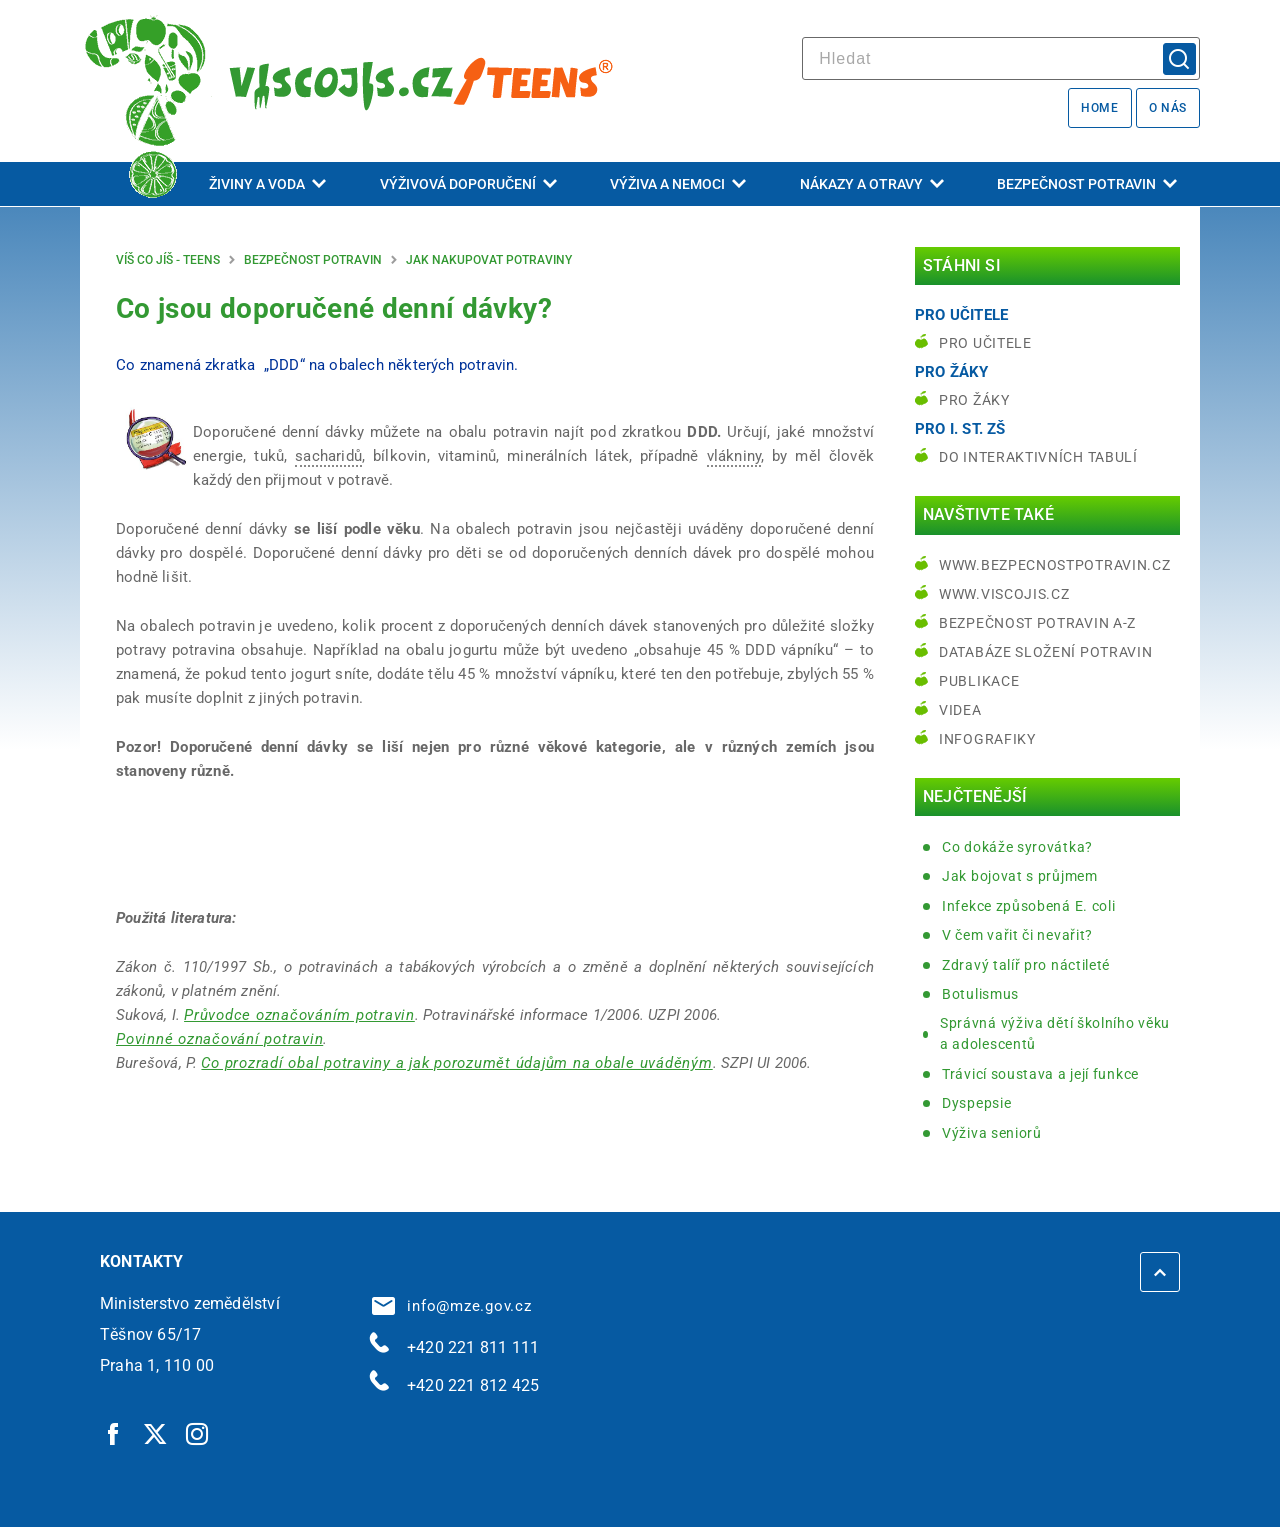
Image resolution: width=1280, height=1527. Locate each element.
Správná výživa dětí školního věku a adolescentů (1055, 1033)
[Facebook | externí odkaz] (114, 1433)
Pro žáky (974, 400)
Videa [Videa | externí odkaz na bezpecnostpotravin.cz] (960, 710)
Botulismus (980, 994)
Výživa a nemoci (678, 184)
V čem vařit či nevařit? (1017, 935)
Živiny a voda (267, 184)
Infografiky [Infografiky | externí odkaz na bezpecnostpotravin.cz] (987, 739)
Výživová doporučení (468, 184)
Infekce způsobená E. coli (1029, 906)
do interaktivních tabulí (1038, 457)
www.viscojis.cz (1004, 594)
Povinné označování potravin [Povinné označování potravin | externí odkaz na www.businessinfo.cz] (219, 1039)
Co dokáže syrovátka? (1017, 847)
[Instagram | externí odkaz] (198, 1433)
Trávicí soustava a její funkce (1040, 1074)
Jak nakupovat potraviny (489, 260)
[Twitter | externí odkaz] (156, 1433)
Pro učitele (985, 343)
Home (1099, 108)
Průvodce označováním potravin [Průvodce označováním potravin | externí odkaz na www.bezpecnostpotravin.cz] (299, 1015)
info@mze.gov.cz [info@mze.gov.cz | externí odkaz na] (452, 1306)
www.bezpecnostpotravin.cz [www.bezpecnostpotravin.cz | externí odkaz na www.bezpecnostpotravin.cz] (1055, 565)
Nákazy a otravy (872, 184)
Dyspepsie (976, 1103)
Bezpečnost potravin (1087, 184)
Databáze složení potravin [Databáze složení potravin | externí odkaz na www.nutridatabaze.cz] (1046, 652)
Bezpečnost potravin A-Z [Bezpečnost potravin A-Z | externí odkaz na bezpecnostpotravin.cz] (1037, 623)
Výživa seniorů (992, 1133)
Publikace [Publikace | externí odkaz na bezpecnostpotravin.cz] (979, 681)
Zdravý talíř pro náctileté (1026, 965)
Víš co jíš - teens (168, 260)
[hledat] (1001, 58)
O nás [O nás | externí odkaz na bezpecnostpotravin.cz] (1168, 108)
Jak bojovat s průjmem (1020, 876)
